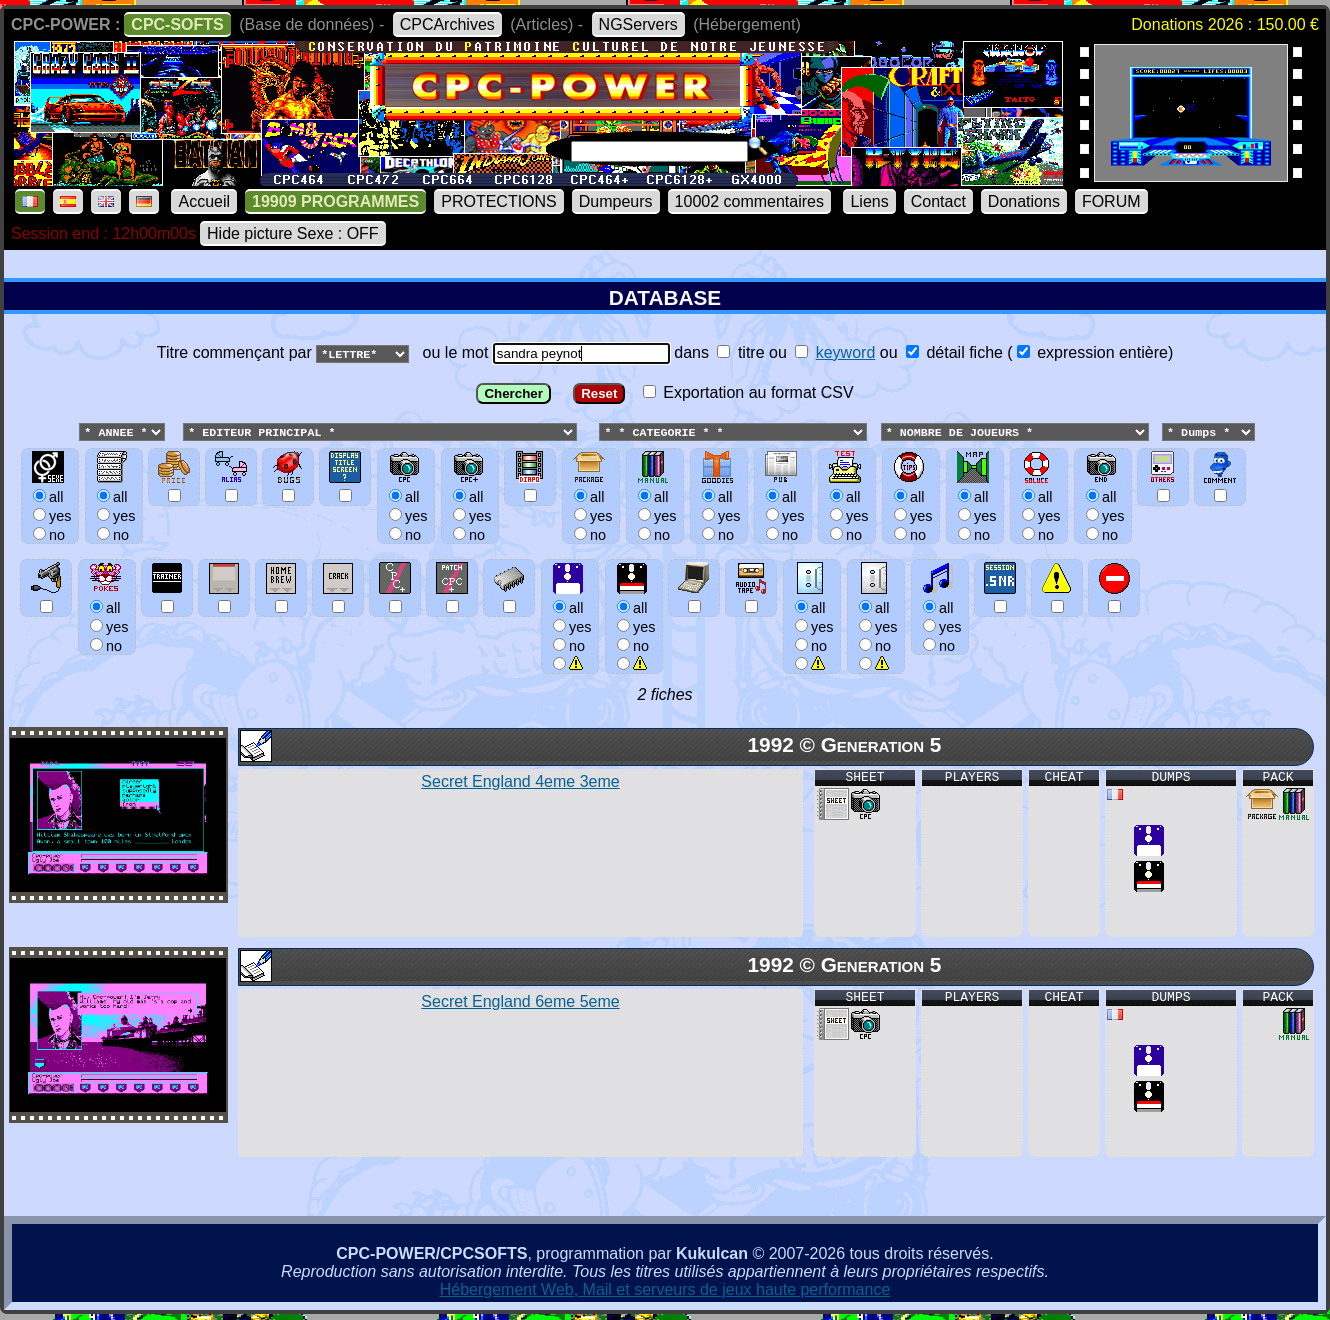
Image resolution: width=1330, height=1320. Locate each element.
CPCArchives (447, 24)
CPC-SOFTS (177, 24)
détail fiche (954, 352)
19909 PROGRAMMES (335, 201)
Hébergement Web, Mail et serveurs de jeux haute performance (665, 1290)
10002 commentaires (749, 201)
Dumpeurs (616, 201)
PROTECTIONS (499, 201)
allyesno (569, 626)
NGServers (638, 24)
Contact (938, 201)
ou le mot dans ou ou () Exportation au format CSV (665, 515)
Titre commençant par (236, 352)
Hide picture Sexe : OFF (293, 233)
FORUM (1111, 201)
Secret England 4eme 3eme (520, 782)
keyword (846, 352)
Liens (869, 201)
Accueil (204, 201)
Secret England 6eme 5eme (520, 1002)
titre (740, 352)
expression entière (1092, 352)
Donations (1024, 201)
